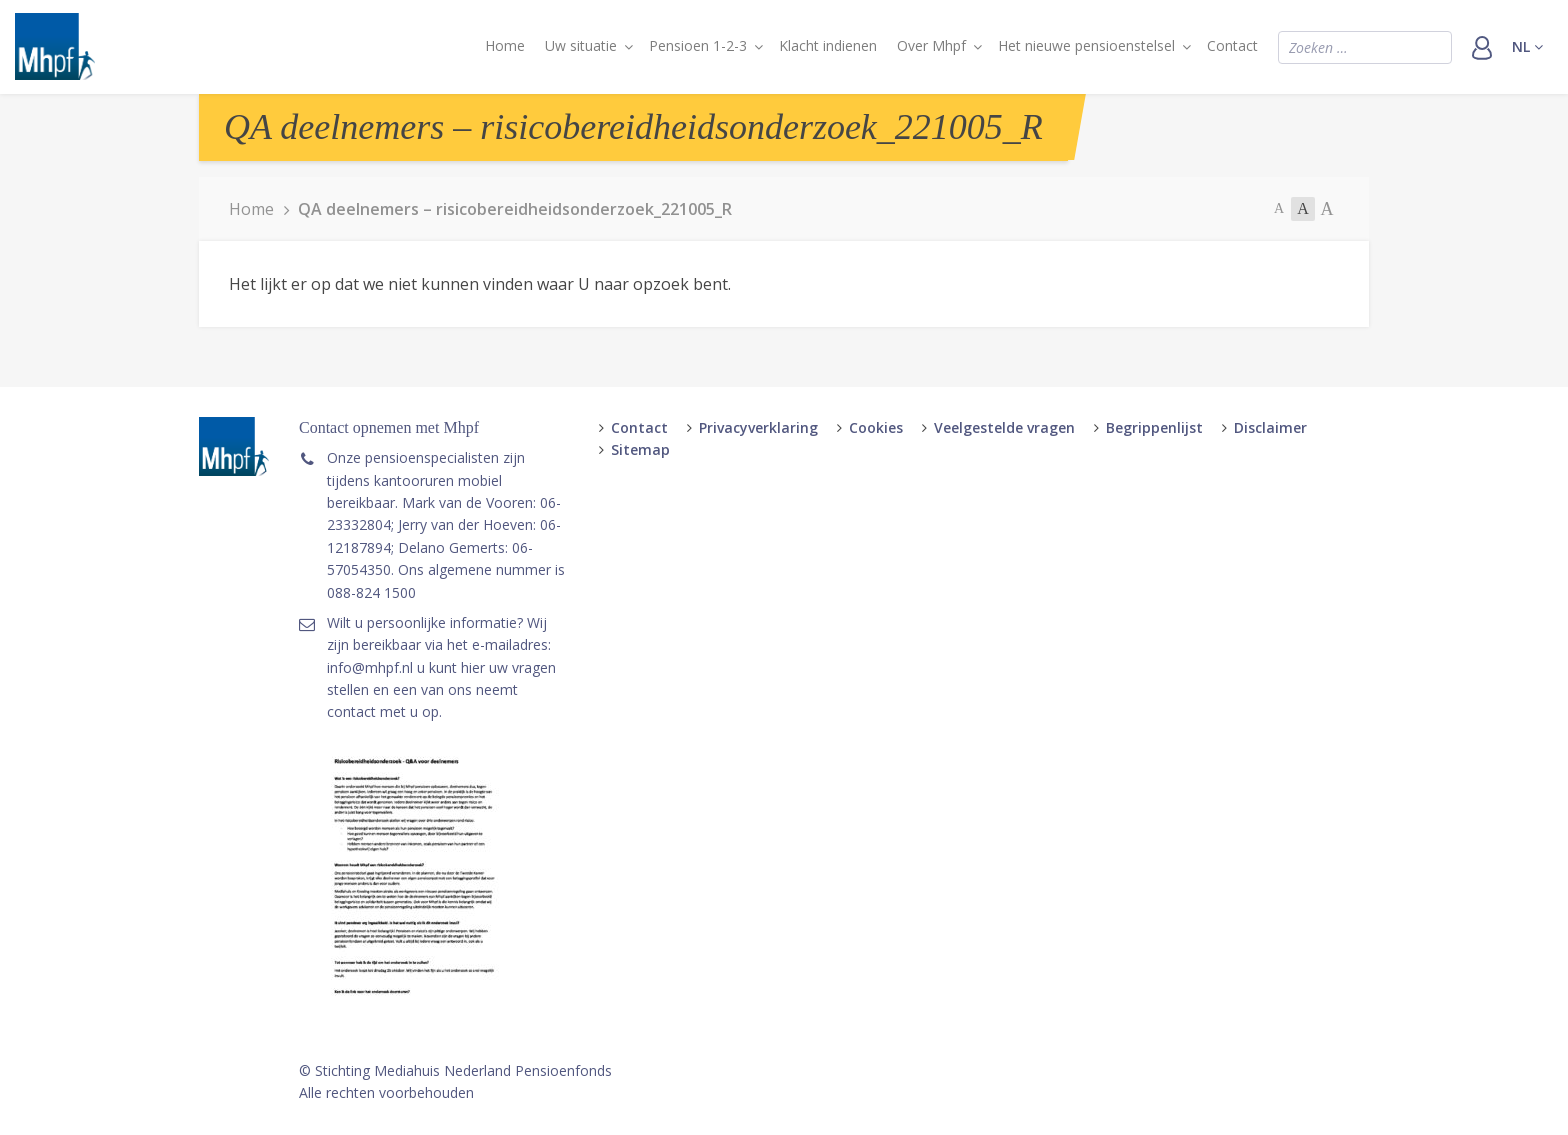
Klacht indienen (828, 45)
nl (1527, 46)
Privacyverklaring (758, 427)
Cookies (876, 427)
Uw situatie (581, 45)
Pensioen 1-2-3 (698, 45)
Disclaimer (1270, 427)
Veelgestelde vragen (1004, 427)
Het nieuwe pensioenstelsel (1086, 45)
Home (505, 45)
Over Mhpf (931, 45)
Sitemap (640, 449)
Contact (1232, 45)
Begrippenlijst (1154, 427)
